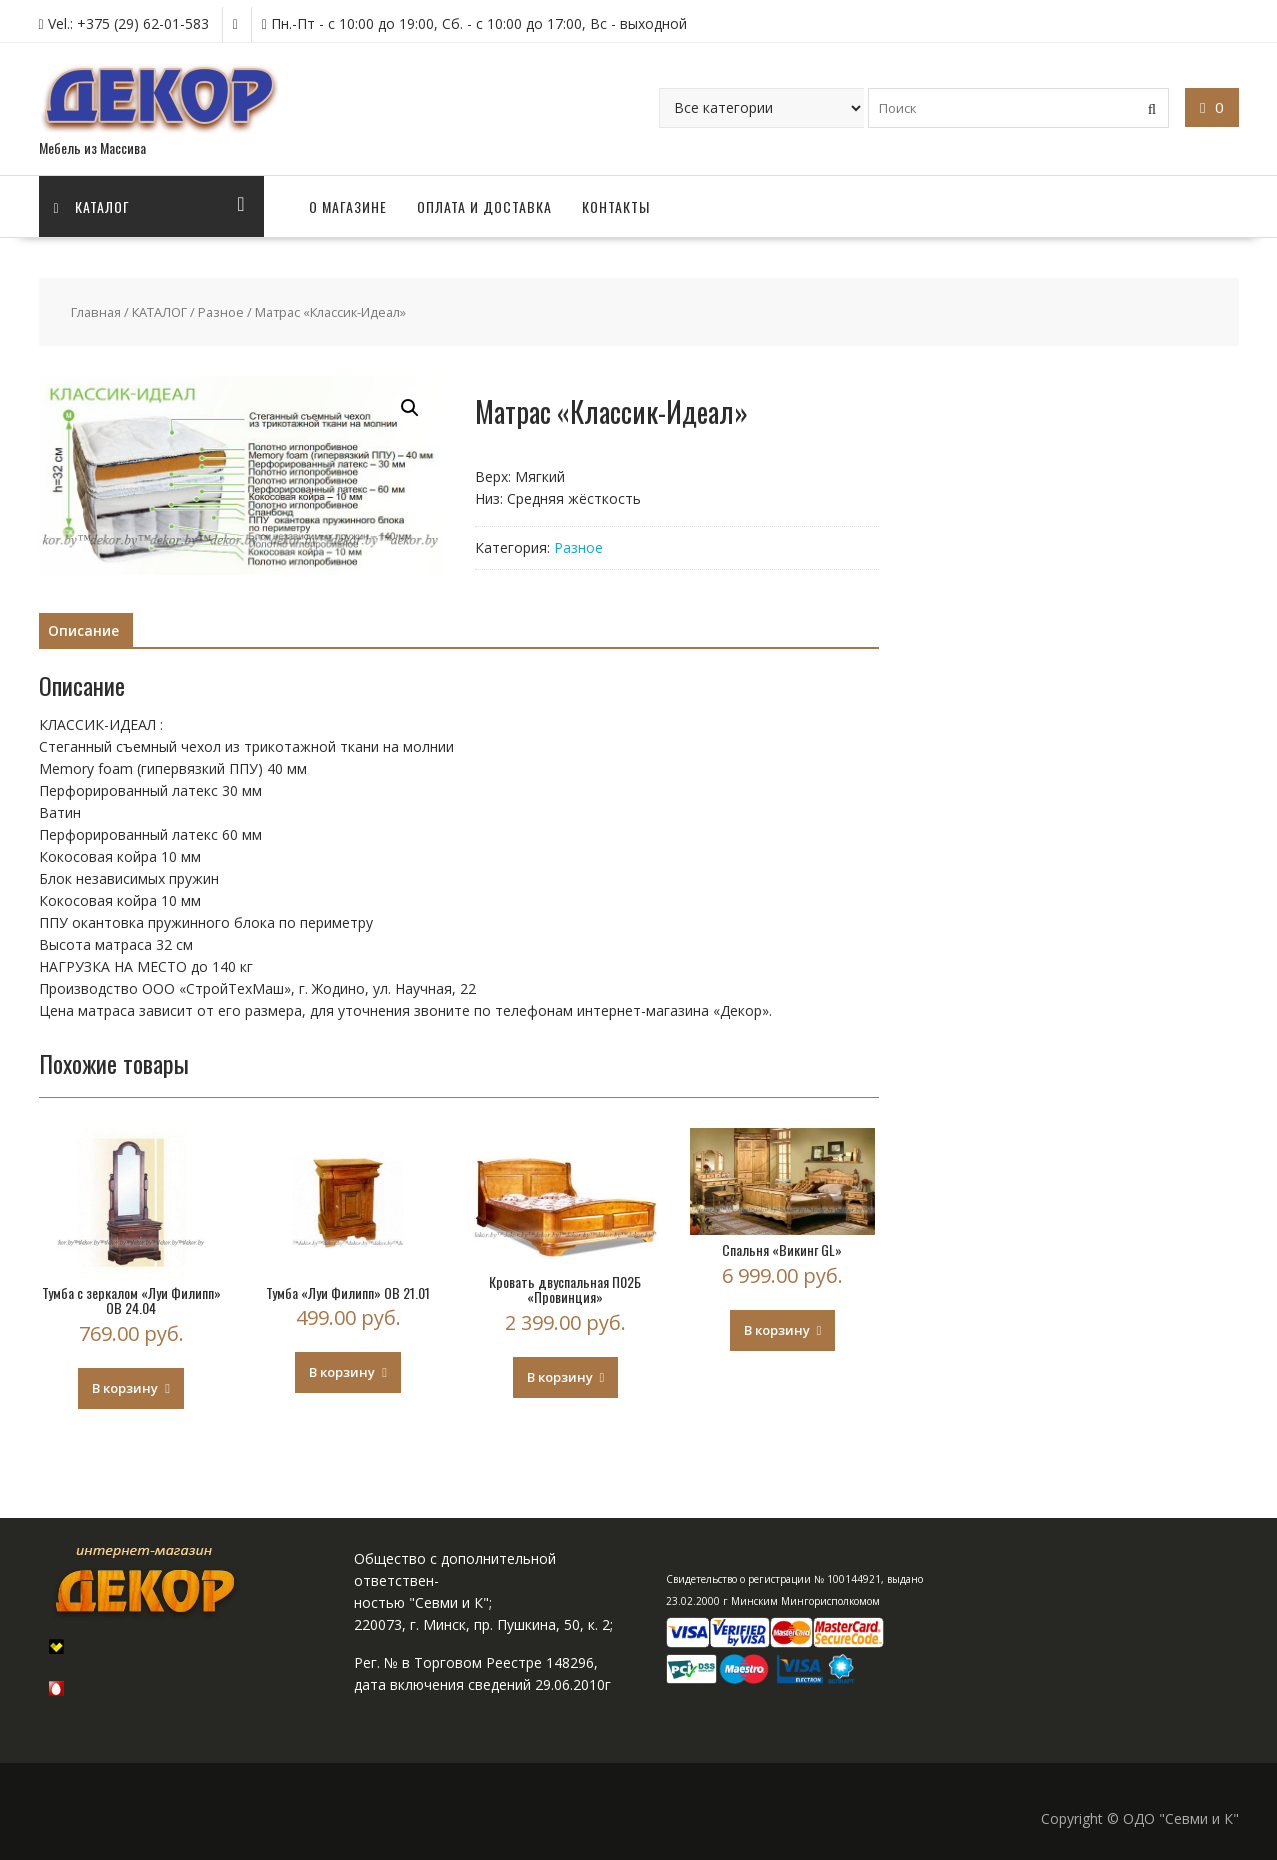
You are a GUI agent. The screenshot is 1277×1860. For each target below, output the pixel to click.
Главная (96, 312)
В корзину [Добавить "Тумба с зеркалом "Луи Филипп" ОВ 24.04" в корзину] (125, 1388)
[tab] (83, 631)
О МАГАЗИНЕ (348, 206)
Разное (221, 312)
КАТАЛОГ (159, 312)
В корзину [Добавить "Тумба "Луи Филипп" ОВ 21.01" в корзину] (342, 1372)
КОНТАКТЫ (616, 206)
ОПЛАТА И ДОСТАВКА (484, 206)
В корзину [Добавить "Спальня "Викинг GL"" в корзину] (777, 1330)
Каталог (92, 206)
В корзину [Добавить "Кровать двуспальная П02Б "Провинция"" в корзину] (560, 1377)
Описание (83, 630)
